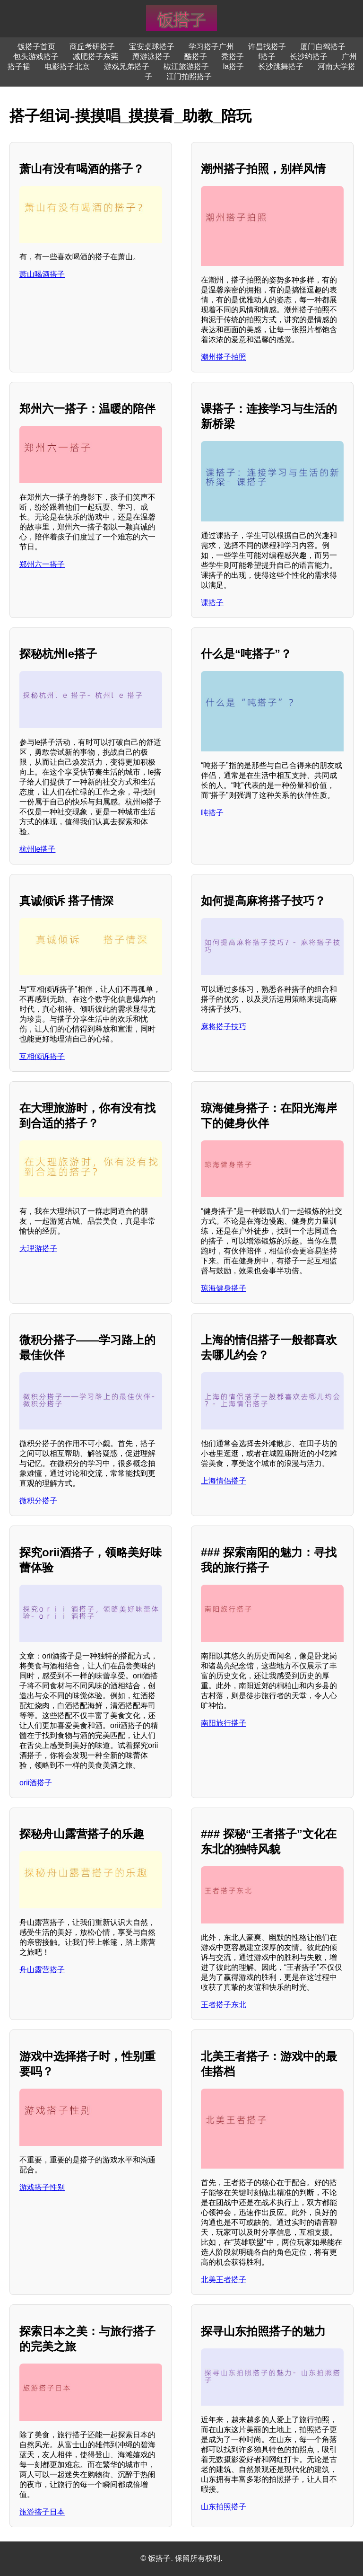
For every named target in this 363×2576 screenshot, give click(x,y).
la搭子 (233, 66)
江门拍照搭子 (189, 76)
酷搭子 (195, 57)
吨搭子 (212, 813)
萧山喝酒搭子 (42, 274)
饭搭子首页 (36, 47)
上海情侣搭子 (223, 1481)
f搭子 (266, 57)
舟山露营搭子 (42, 1970)
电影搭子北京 (67, 66)
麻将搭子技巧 (223, 1027)
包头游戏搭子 (36, 57)
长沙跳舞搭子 (280, 66)
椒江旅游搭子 (186, 66)
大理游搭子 (38, 1248)
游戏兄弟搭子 (126, 66)
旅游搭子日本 (42, 2512)
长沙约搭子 (309, 57)
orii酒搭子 (35, 1783)
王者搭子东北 (223, 2005)
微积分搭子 (38, 1501)
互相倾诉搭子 (42, 1056)
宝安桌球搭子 (151, 47)
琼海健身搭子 (223, 1288)
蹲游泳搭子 (151, 57)
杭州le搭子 (37, 849)
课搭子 (212, 603)
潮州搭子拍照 (223, 357)
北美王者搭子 (223, 2280)
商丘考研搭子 (92, 47)
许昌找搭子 (267, 47)
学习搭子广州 (211, 47)
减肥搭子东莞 (95, 57)
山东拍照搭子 (223, 2507)
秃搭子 (232, 57)
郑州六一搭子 (42, 564)
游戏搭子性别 (42, 2187)
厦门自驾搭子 (323, 47)
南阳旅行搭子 (223, 1723)
